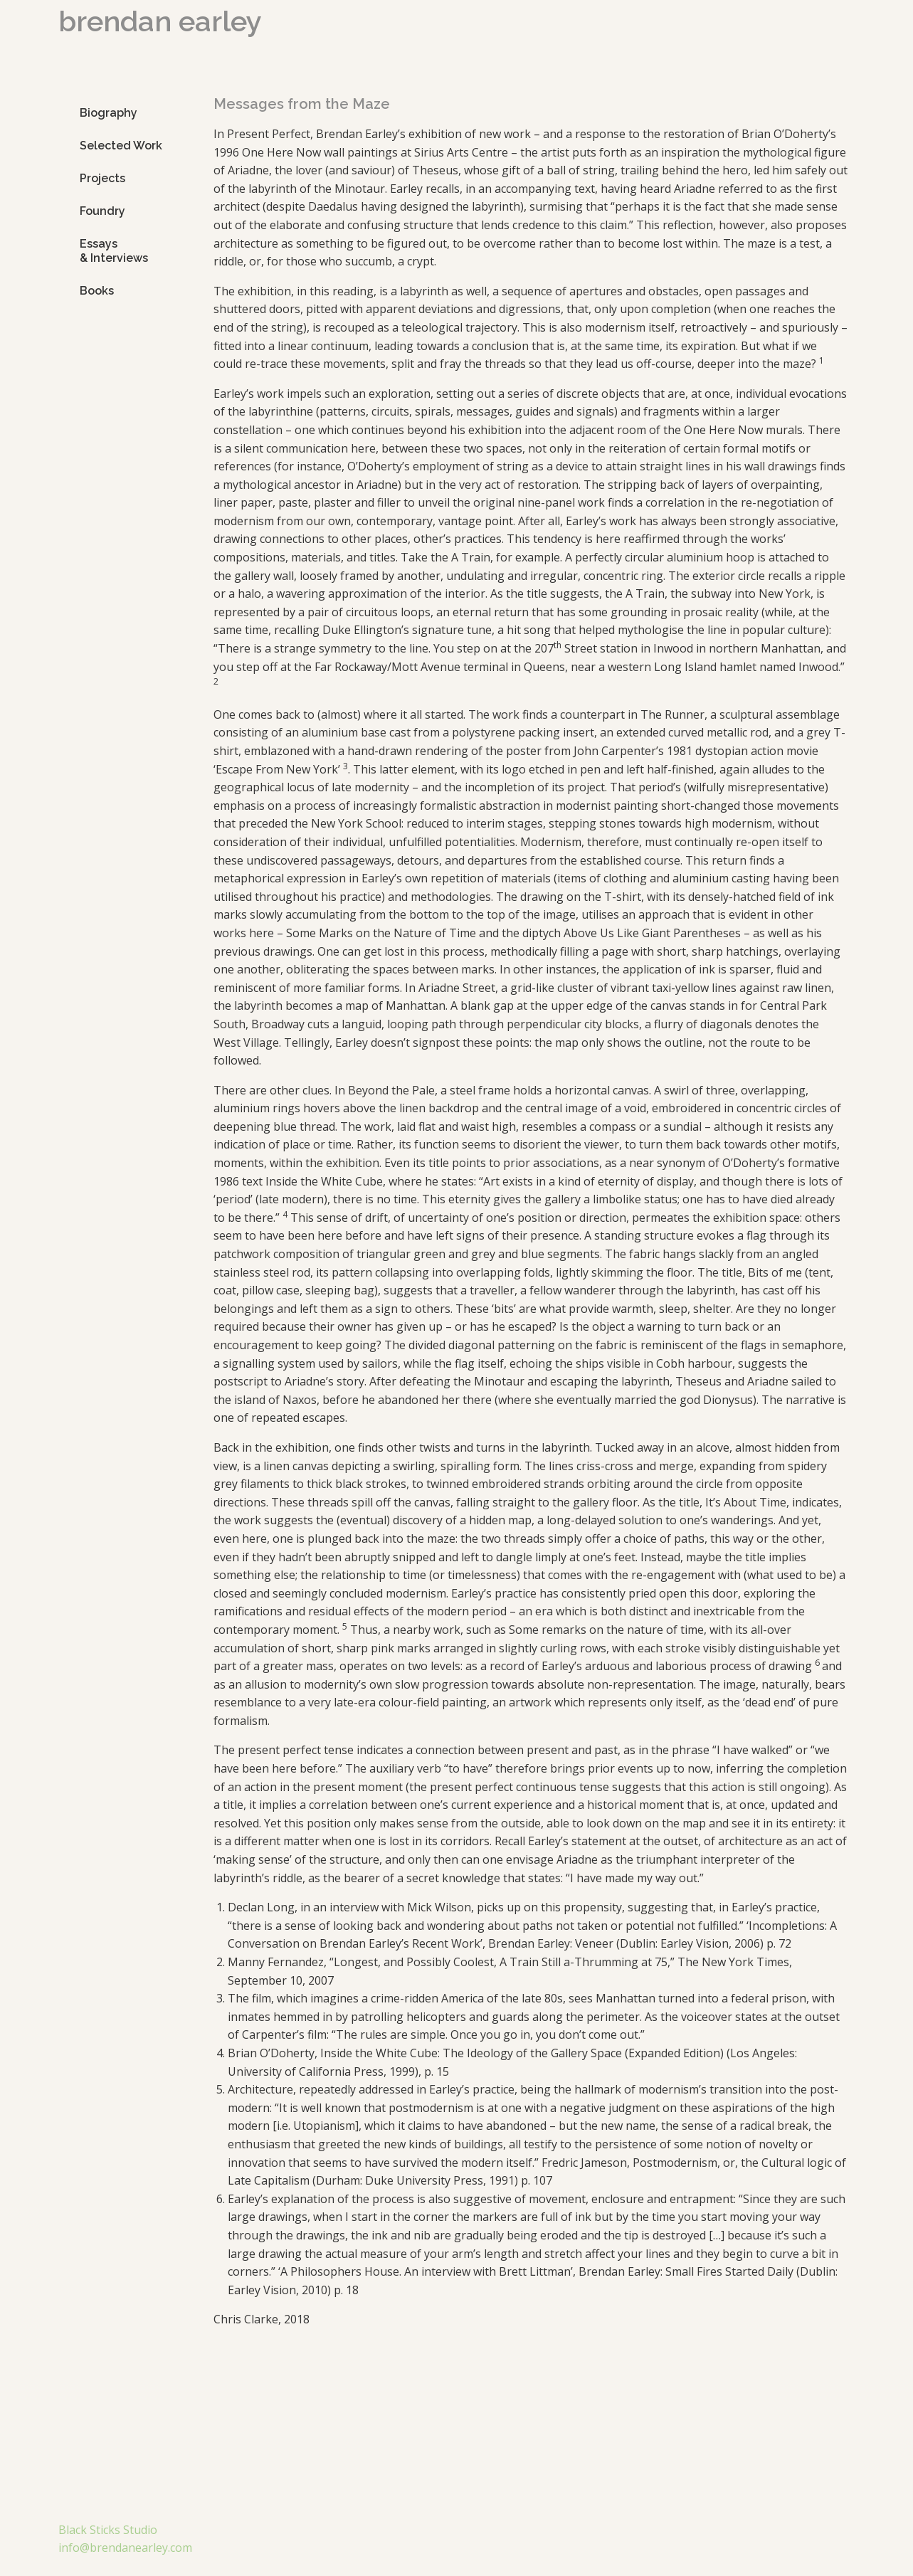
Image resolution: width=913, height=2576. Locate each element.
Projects (102, 178)
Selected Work (121, 145)
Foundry (102, 211)
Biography (108, 113)
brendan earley (160, 21)
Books (97, 290)
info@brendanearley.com (125, 2547)
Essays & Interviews (114, 251)
